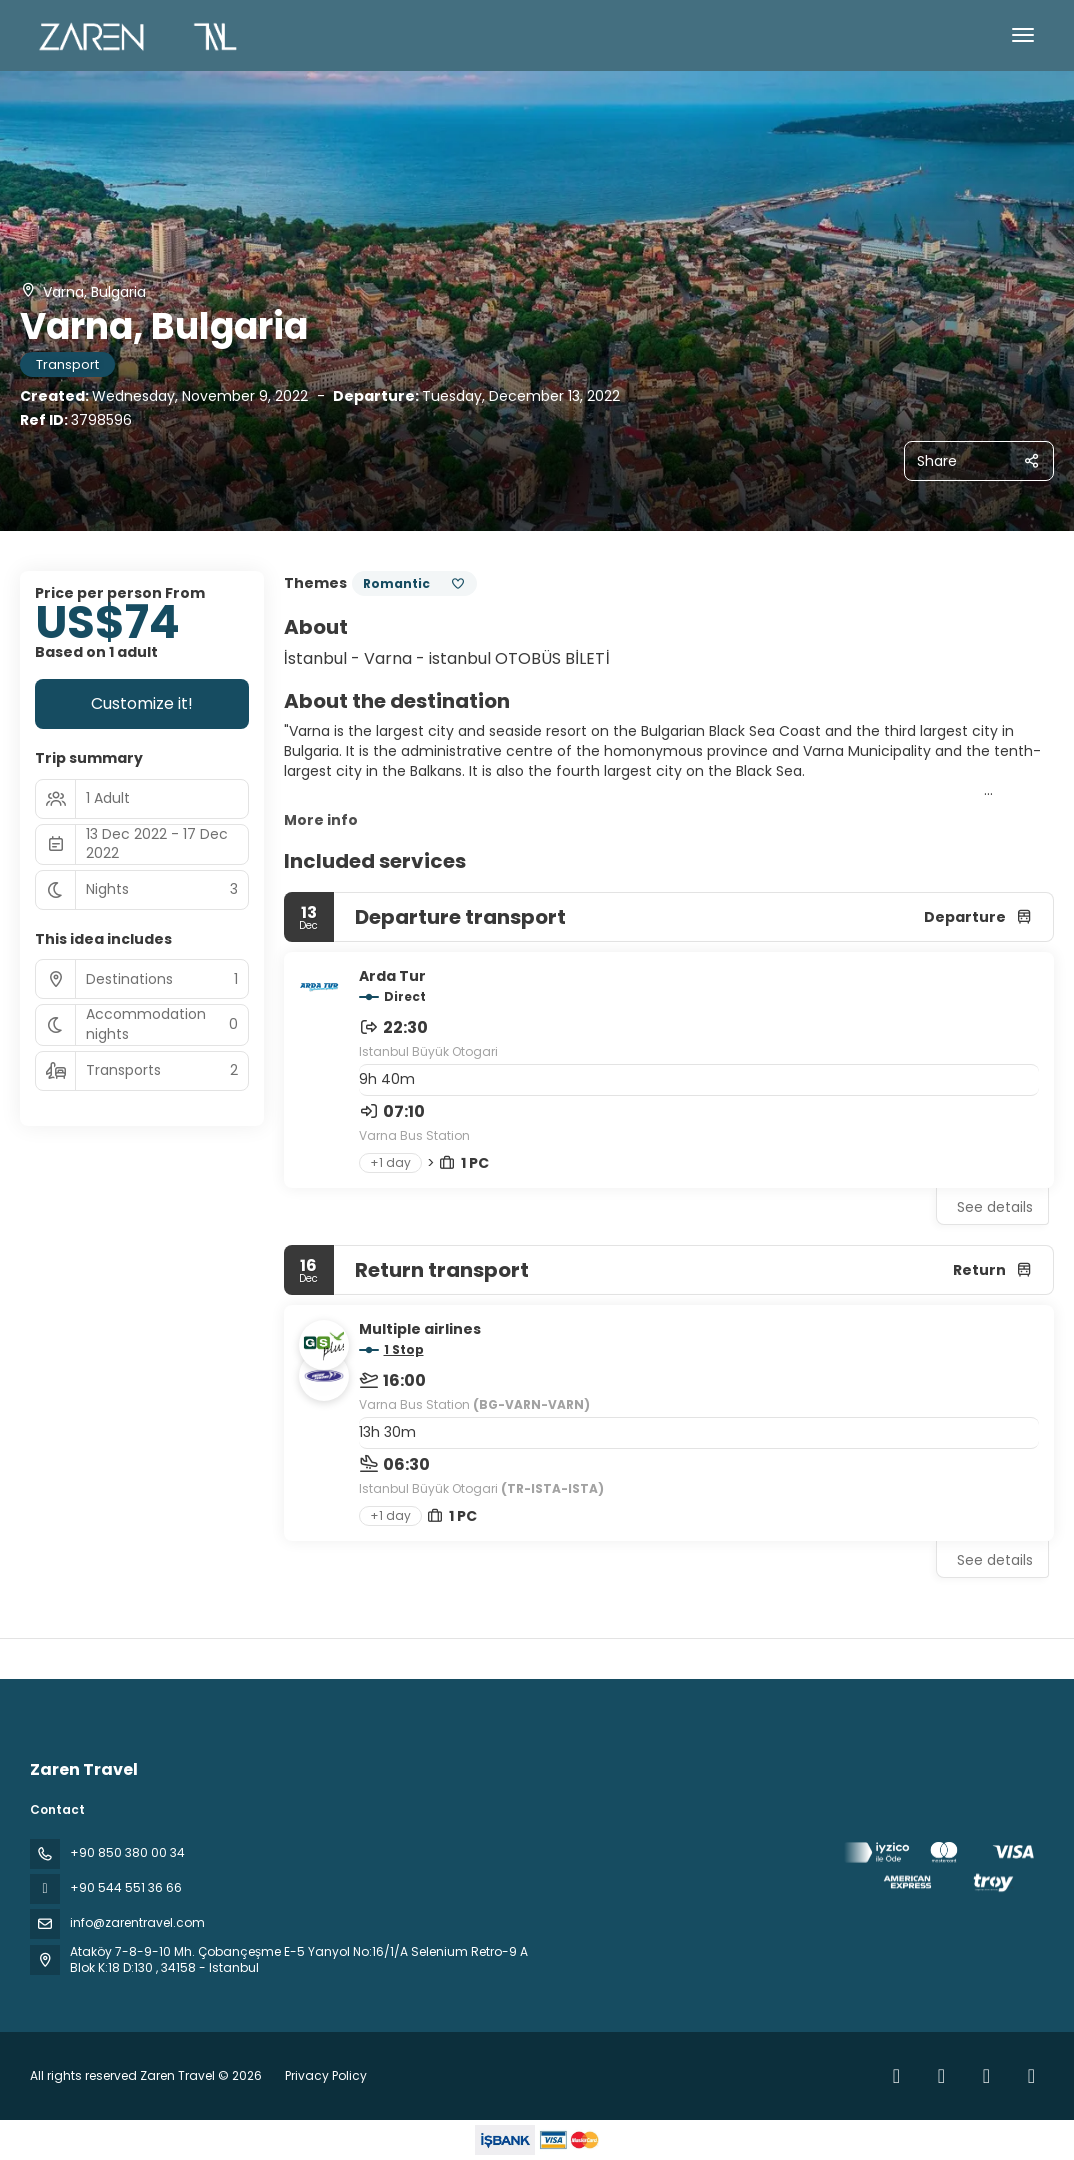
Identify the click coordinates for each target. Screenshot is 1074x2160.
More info (321, 820)
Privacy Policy (326, 2075)
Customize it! (142, 703)
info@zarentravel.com (137, 1922)
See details (995, 1207)
